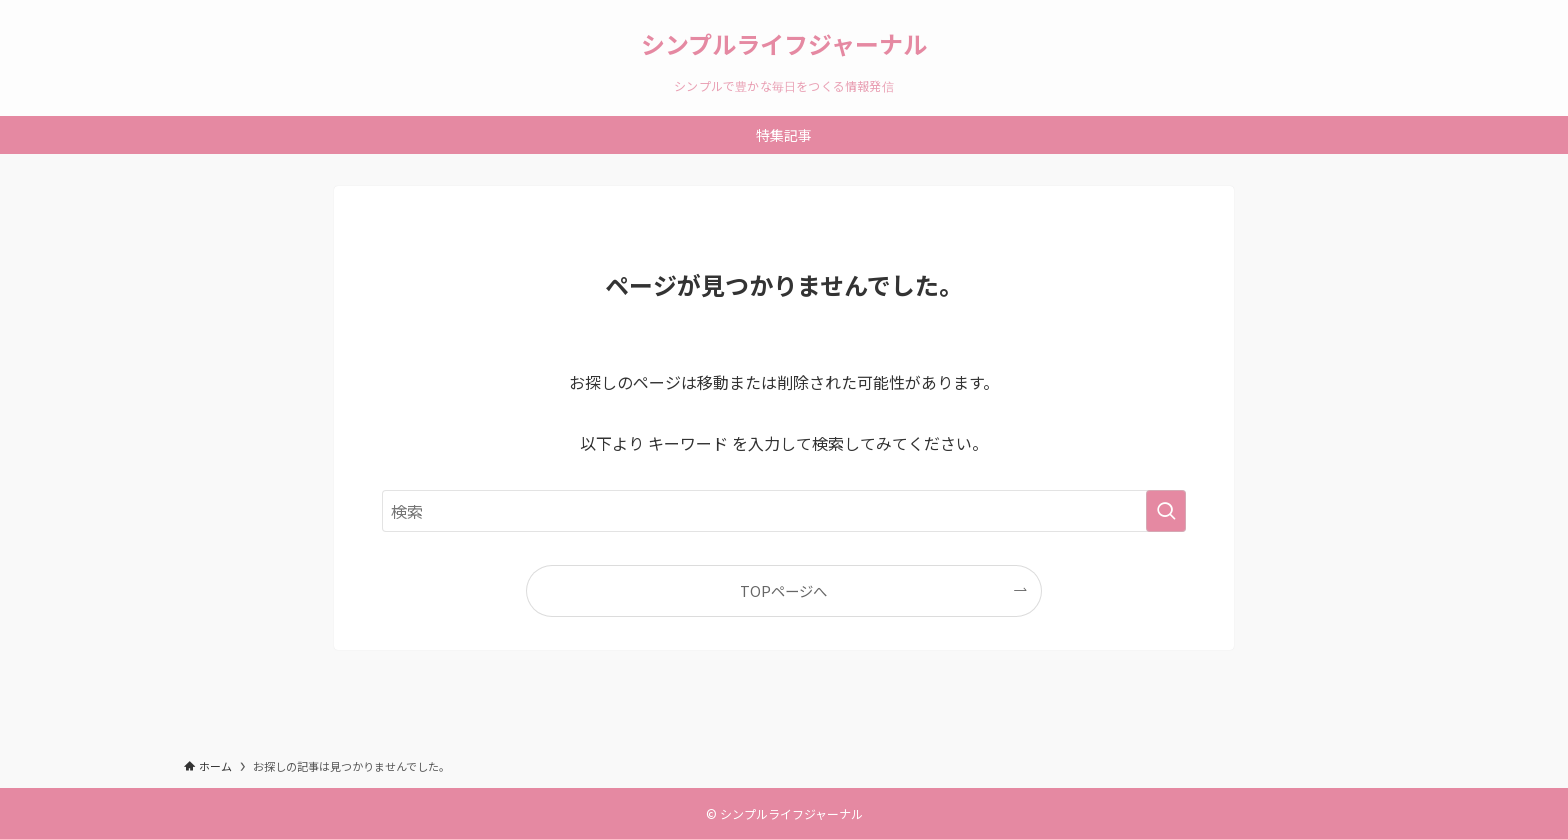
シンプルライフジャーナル (784, 44)
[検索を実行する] (1166, 511)
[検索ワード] (784, 511)
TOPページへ (783, 590)
